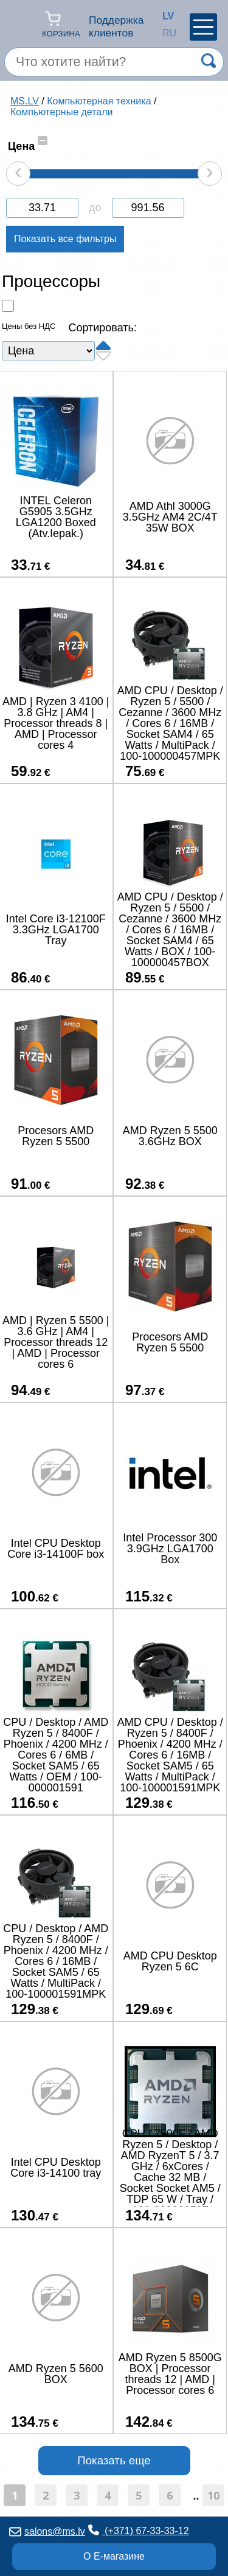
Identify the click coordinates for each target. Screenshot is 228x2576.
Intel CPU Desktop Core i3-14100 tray (55, 2167)
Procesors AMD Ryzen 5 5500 (56, 1136)
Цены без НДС (28, 326)
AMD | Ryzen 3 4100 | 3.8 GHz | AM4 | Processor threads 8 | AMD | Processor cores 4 (55, 723)
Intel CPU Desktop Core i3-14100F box (55, 1548)
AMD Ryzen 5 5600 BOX (56, 2373)
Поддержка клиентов (116, 26)
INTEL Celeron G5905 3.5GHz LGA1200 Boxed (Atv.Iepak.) (56, 517)
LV (165, 16)
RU (165, 33)
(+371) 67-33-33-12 (138, 2530)
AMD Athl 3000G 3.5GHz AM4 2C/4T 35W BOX (170, 517)
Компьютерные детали (61, 112)
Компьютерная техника (99, 101)
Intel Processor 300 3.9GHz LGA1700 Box (170, 1549)
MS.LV (24, 101)
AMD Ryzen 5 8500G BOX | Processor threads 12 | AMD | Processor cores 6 (170, 2373)
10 (213, 2495)
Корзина (61, 24)
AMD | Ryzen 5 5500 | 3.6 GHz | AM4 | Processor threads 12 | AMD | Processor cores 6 (55, 1342)
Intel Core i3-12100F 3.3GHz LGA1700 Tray (56, 930)
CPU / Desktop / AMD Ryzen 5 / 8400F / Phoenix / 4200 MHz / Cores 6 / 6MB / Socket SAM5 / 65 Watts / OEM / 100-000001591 (55, 1755)
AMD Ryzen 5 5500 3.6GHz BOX (170, 1136)
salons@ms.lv (47, 2531)
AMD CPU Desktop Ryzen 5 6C (170, 1961)
